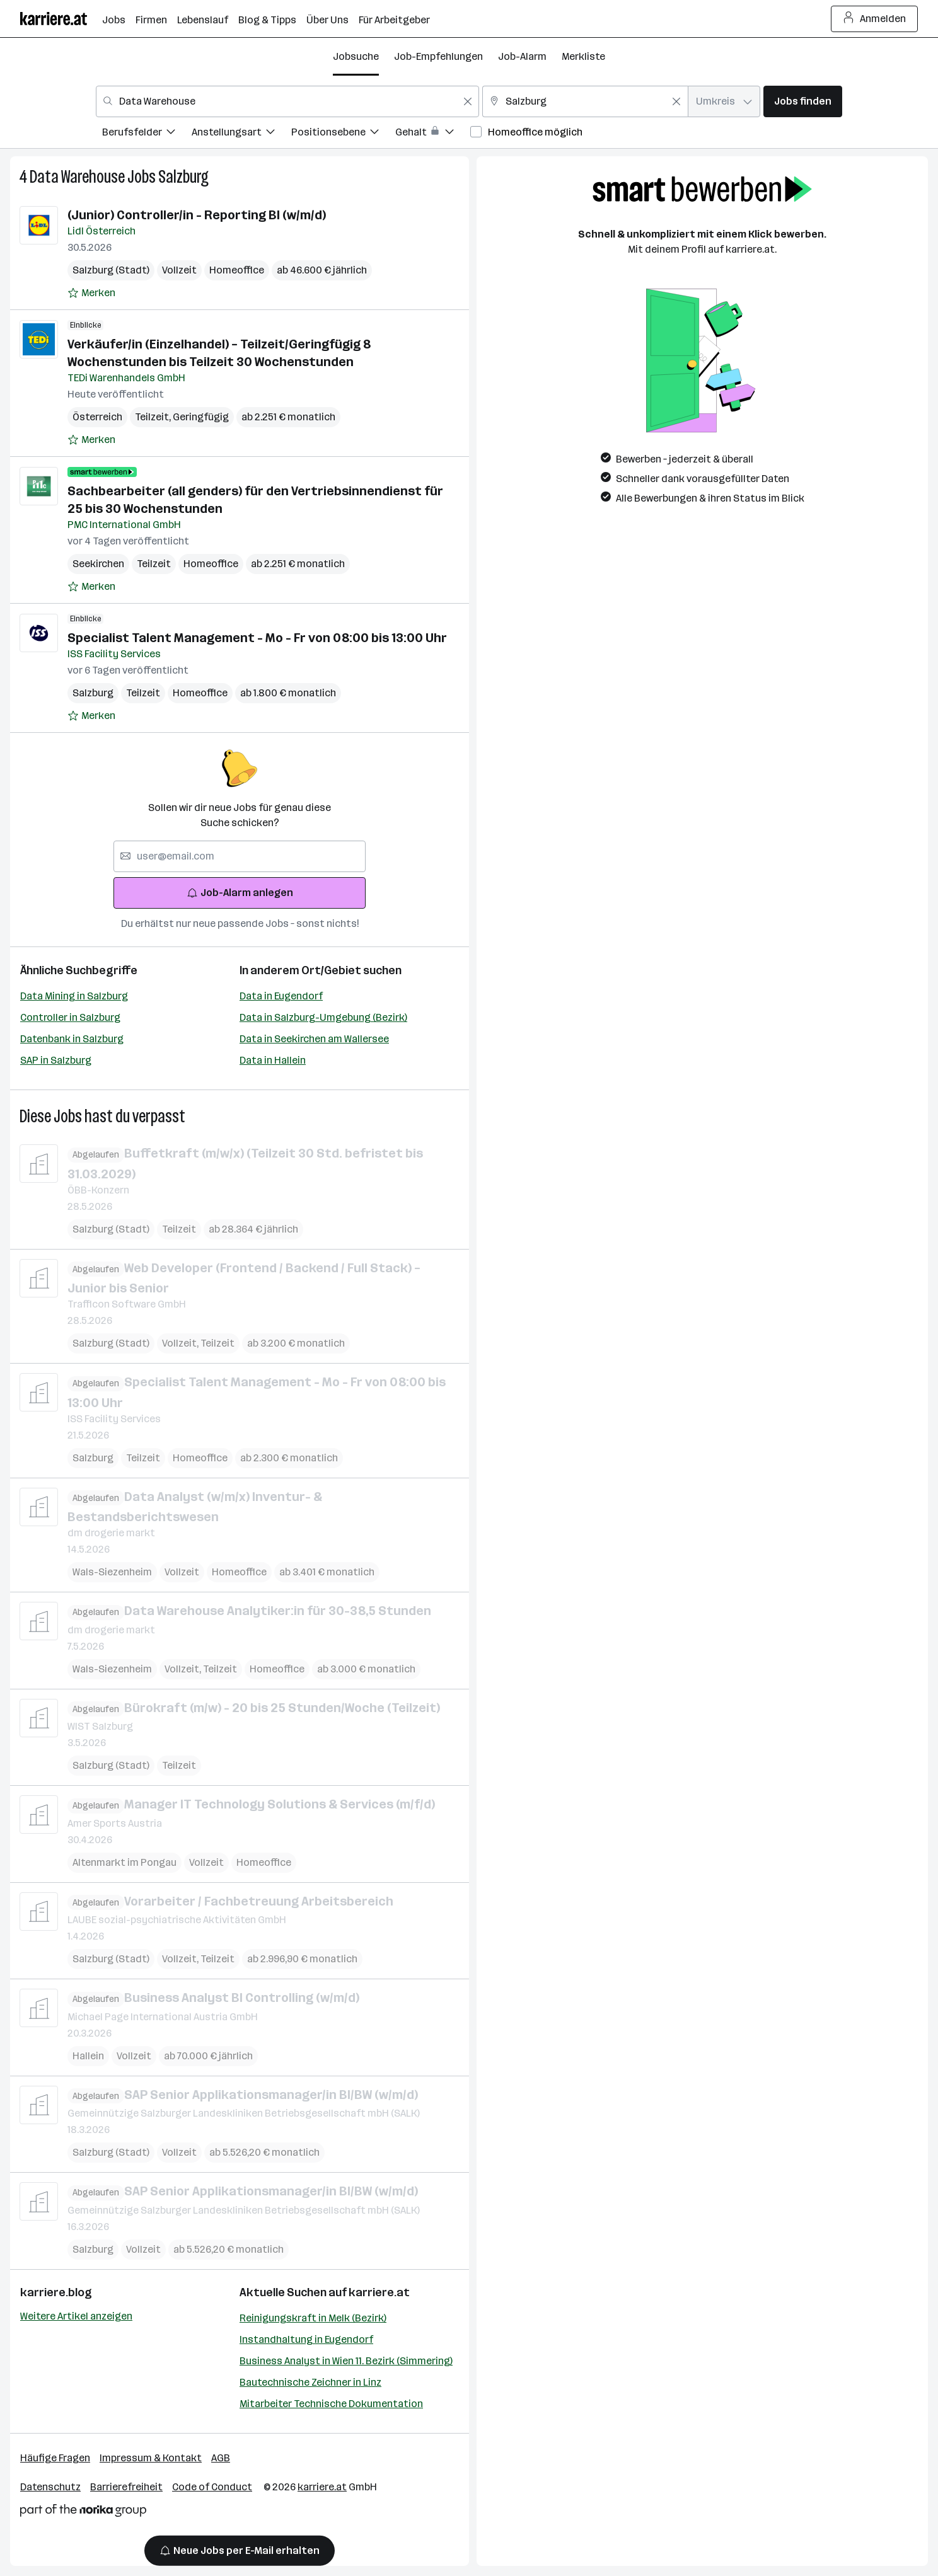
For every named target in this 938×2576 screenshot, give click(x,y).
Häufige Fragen (55, 2458)
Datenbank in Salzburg (72, 1039)
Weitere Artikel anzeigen (76, 2316)
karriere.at (379, 2292)
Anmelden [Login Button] (874, 18)
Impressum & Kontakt (151, 2458)
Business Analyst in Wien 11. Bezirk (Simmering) (346, 2361)
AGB (220, 2458)
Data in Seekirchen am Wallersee (314, 1039)
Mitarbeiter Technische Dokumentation (331, 2404)
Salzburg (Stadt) (110, 270)
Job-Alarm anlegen (240, 893)
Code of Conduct (212, 2487)
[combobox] (287, 101)
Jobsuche (356, 56)
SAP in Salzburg (55, 1060)
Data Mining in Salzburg (74, 996)
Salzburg (183, 176)
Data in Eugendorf (281, 996)
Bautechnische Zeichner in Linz (310, 2382)
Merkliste (583, 56)
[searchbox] (239, 856)
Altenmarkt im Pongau (124, 1862)
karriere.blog (56, 2292)
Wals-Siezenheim (112, 1572)
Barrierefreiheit (126, 2487)
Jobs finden (802, 101)
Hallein (88, 2055)
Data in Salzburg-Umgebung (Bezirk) (323, 1017)
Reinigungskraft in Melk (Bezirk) (313, 2318)
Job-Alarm (522, 56)
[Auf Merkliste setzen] (91, 293)
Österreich (97, 417)
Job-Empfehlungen (438, 56)
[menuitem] (147, 134)
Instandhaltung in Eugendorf (306, 2339)
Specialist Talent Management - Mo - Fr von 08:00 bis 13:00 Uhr (257, 637)
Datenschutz (50, 2487)
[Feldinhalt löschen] (467, 101)
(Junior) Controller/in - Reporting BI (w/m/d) (196, 214)
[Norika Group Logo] (83, 2512)
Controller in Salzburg (70, 1017)
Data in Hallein (273, 1060)
